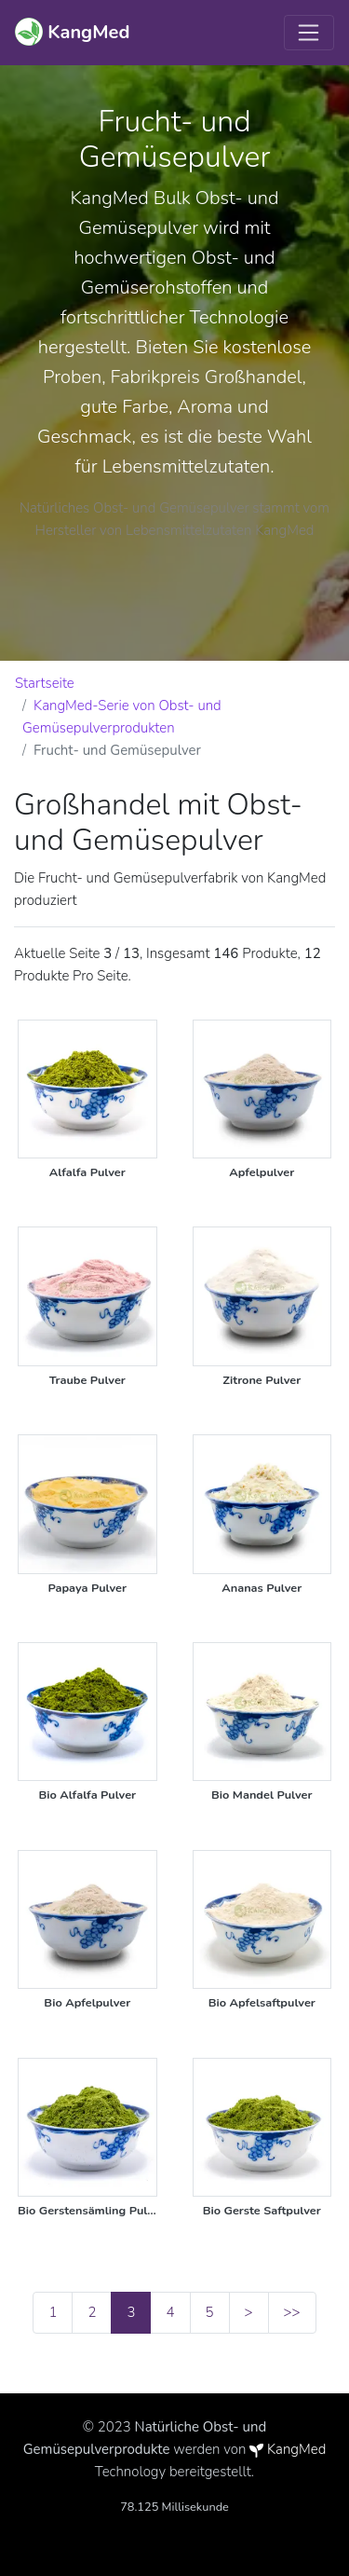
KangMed (296, 2449)
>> (292, 2312)
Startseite (44, 683)
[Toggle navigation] (309, 32)
